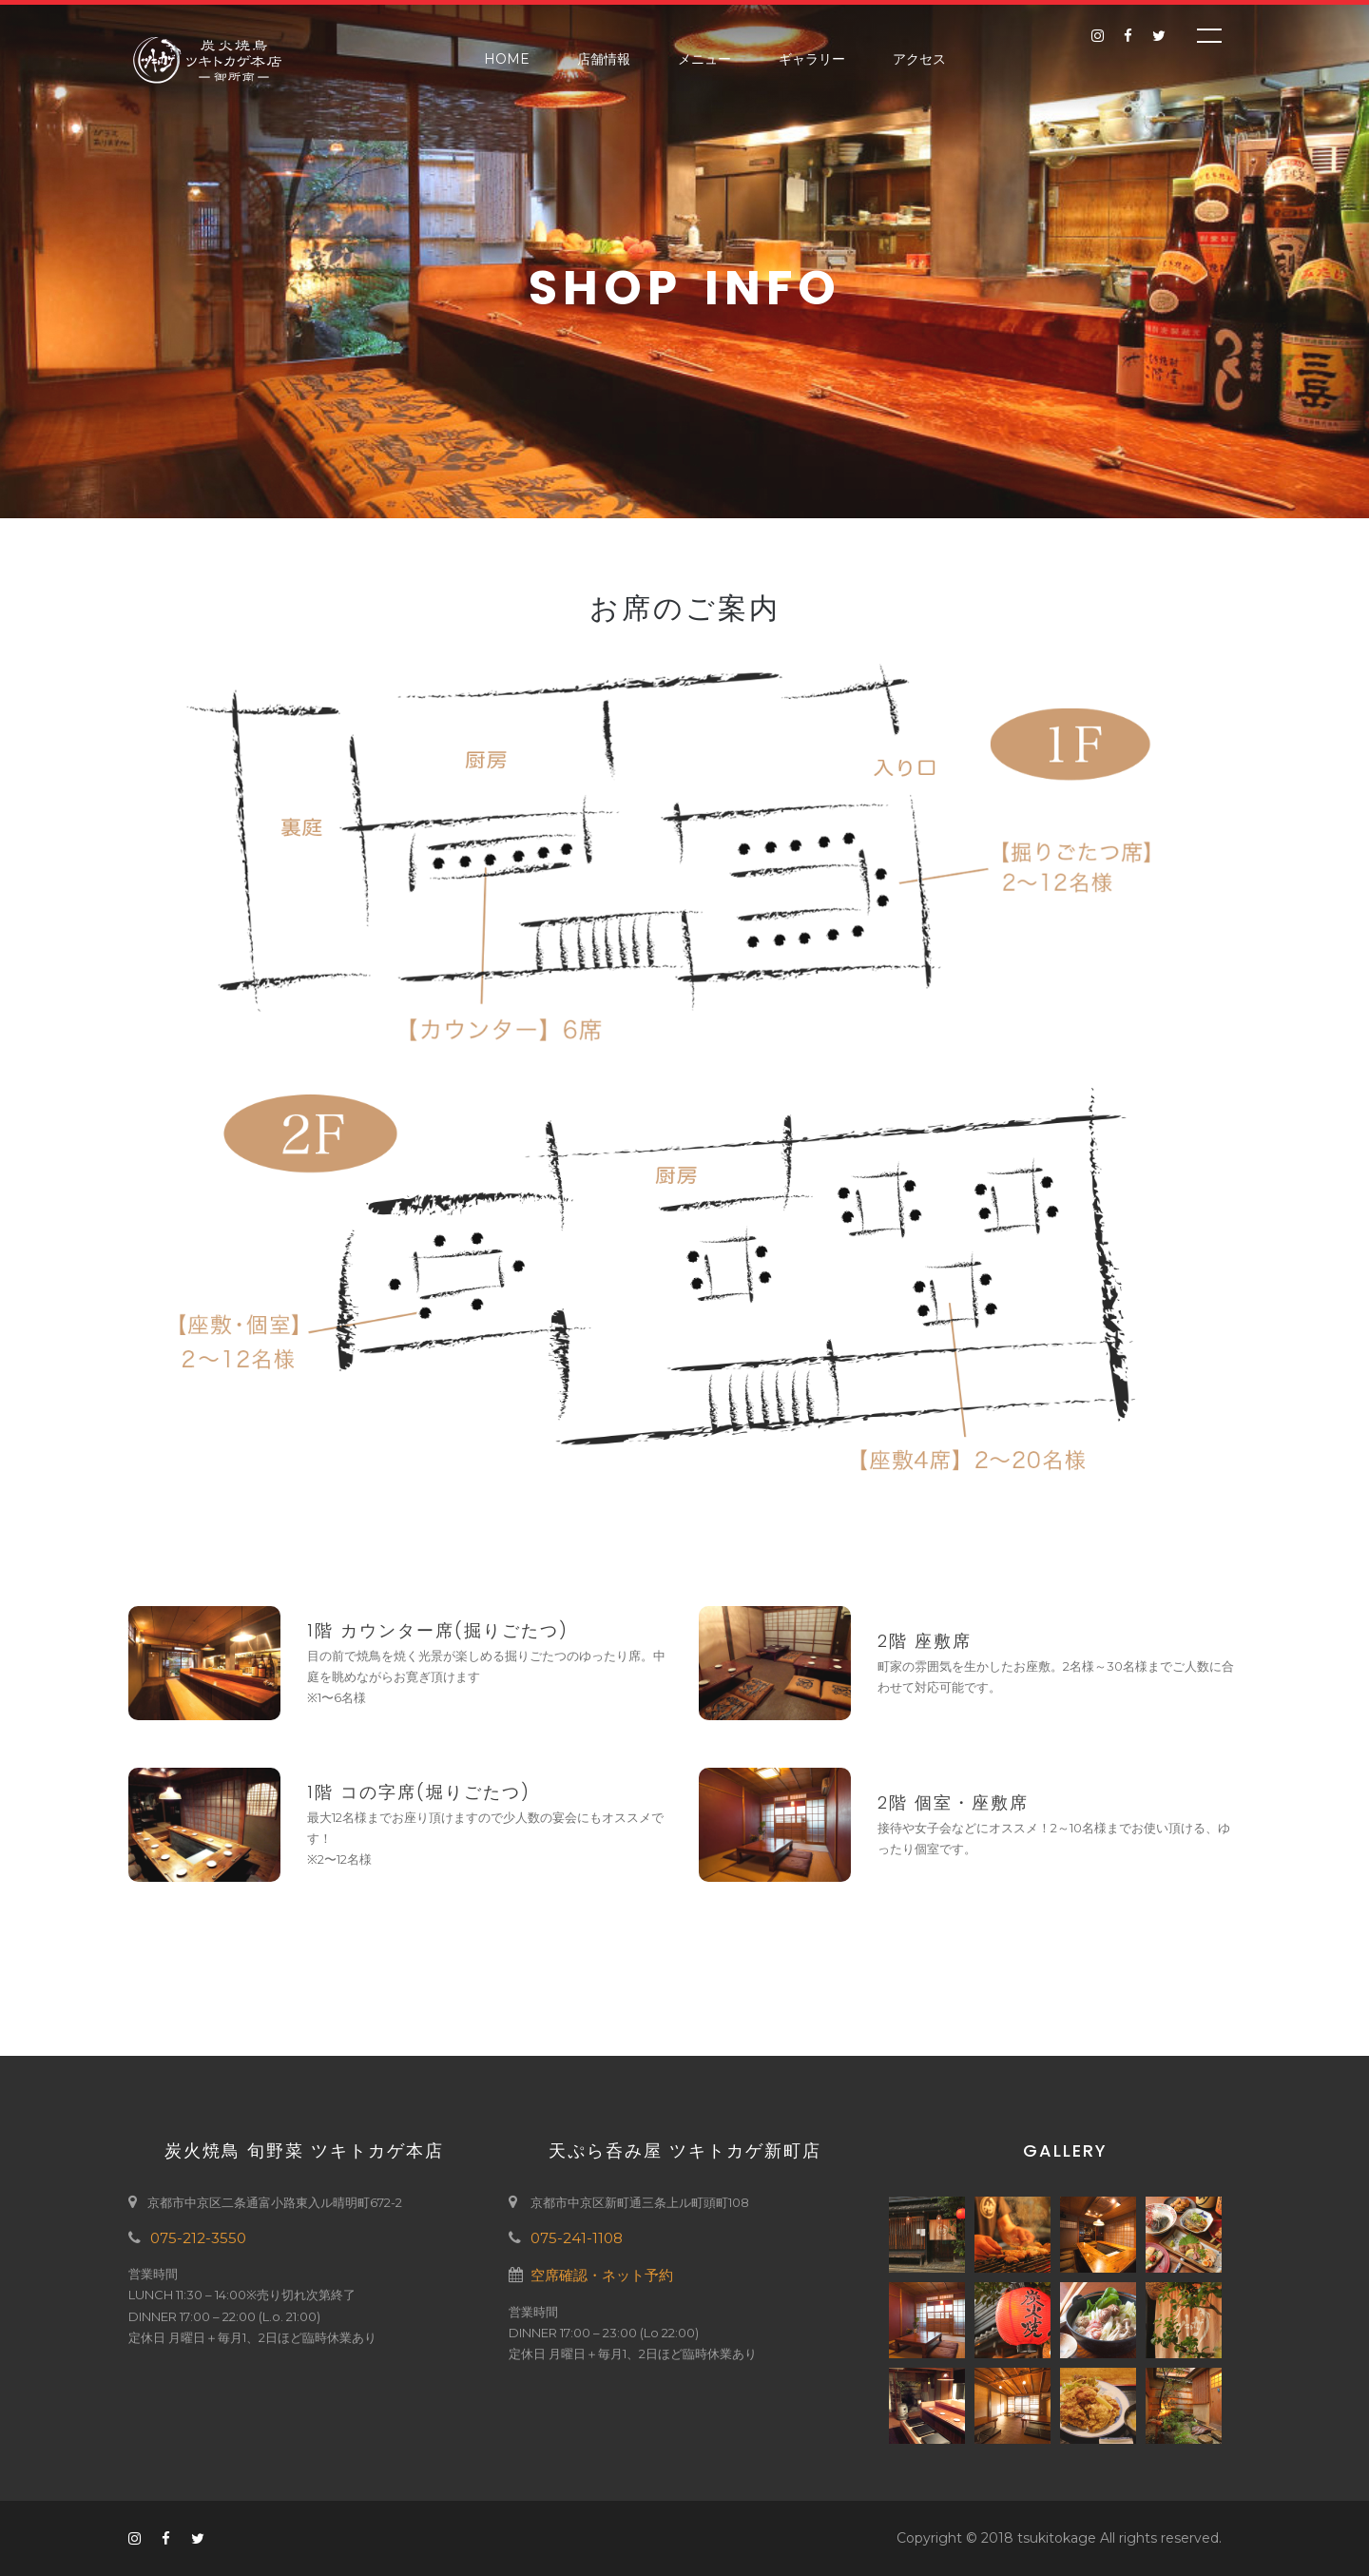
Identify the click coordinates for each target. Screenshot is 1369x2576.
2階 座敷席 (924, 1641)
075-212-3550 (198, 2238)
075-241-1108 (576, 2238)
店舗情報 (603, 59)
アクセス (919, 59)
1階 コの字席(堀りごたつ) (418, 1792)
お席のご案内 (685, 609)
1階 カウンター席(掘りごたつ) (438, 1630)
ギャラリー (812, 59)
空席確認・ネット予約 (601, 2275)
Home (507, 59)
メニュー (704, 59)
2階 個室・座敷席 (953, 1802)
